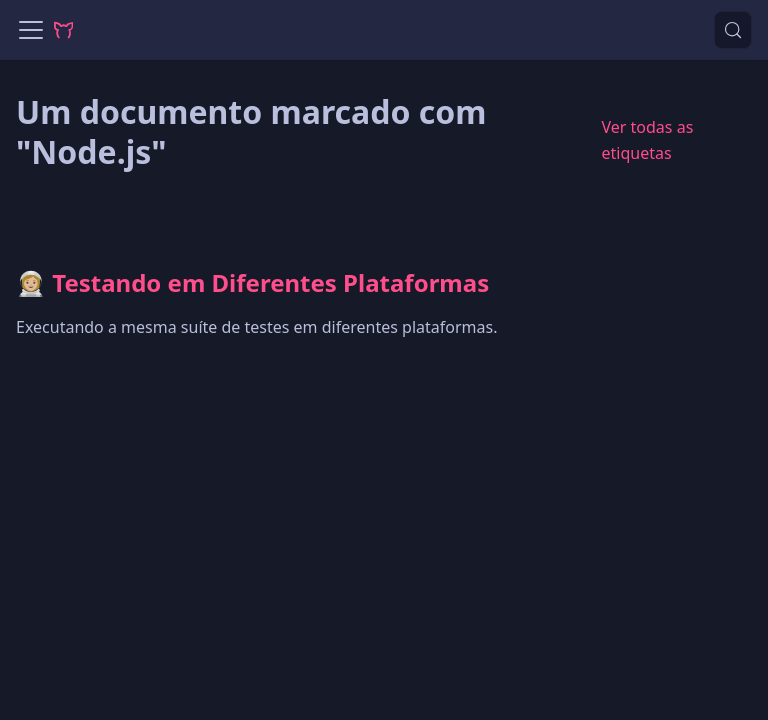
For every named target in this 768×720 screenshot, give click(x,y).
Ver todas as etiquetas (647, 140)
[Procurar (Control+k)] (733, 30)
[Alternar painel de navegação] (31, 30)
